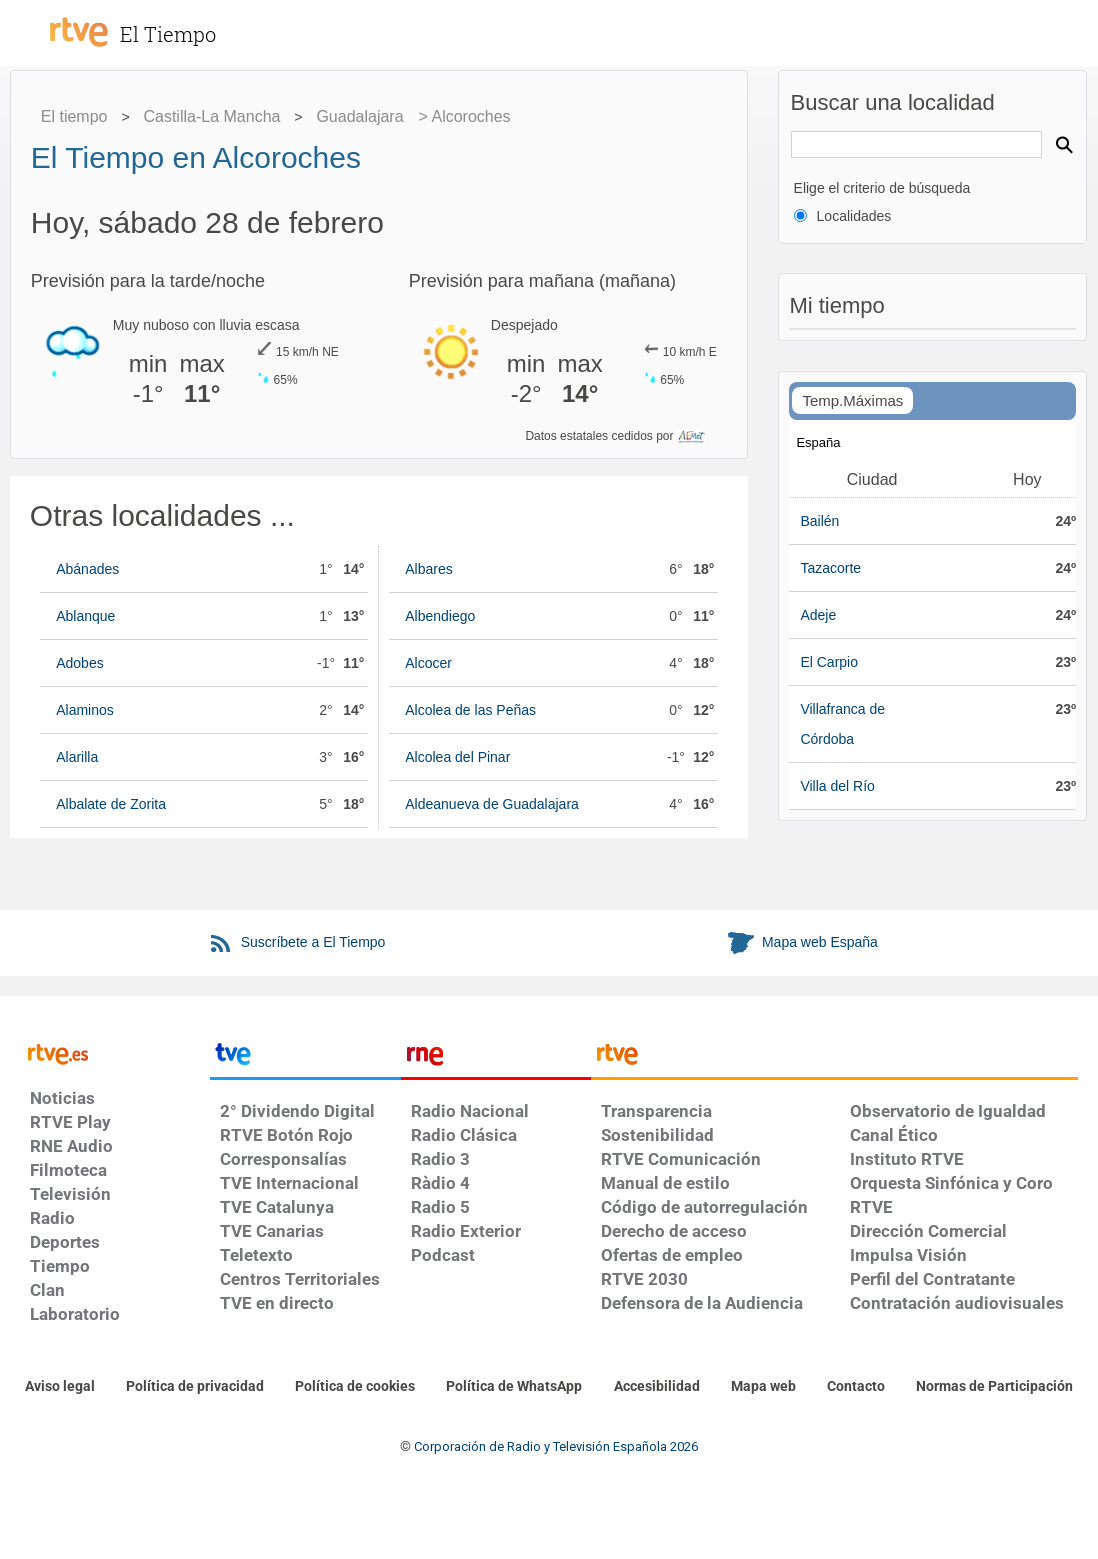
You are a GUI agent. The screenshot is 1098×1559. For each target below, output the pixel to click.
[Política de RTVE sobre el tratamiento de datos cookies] (355, 1387)
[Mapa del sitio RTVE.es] (763, 1387)
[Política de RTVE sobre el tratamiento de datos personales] (195, 1387)
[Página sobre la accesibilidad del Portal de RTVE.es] (657, 1387)
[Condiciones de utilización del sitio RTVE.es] (60, 1387)
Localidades (854, 216)
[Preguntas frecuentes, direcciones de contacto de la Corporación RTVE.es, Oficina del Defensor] (856, 1387)
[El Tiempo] (190, 24)
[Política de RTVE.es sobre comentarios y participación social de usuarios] (994, 1387)
